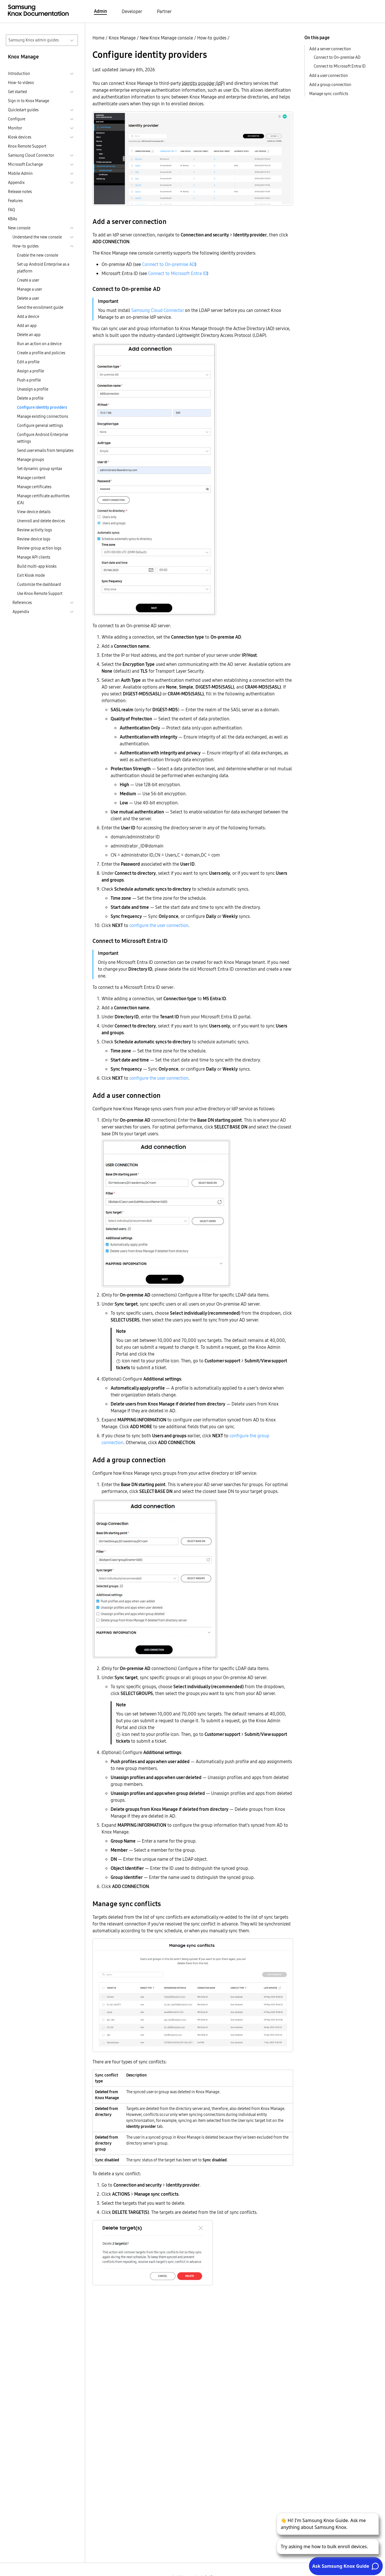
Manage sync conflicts (328, 94)
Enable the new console (37, 255)
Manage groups (30, 459)
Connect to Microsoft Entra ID (177, 273)
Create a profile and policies (41, 353)
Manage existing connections (42, 416)
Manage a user (29, 289)
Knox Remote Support (27, 146)
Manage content (31, 478)
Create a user (28, 280)
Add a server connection (330, 49)
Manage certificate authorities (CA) (43, 499)
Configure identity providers (42, 407)
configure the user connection (158, 925)
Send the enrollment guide (40, 307)
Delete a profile (30, 398)
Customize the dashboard (39, 584)
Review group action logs (39, 548)
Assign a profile (30, 371)
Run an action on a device (39, 344)
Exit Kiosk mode (31, 575)
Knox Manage (122, 38)
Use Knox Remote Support (39, 593)
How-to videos (21, 82)
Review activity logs (34, 530)
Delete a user (28, 298)
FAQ (11, 210)
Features (15, 201)
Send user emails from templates (45, 450)
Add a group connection (330, 84)
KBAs (12, 219)
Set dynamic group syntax (39, 468)
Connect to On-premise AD (168, 264)
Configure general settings (40, 425)
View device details (34, 512)
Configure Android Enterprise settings (42, 438)
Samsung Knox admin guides (34, 40)
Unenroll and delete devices (41, 521)
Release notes (20, 191)
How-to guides (211, 38)
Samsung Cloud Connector (157, 310)
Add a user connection (328, 75)
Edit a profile (28, 362)
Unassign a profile (32, 389)
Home (98, 38)
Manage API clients (33, 557)
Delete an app (29, 334)
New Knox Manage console (166, 38)
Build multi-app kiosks (36, 566)
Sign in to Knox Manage (28, 101)
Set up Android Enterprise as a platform (43, 267)
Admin (100, 11)
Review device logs (33, 539)
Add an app (27, 325)
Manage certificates (34, 487)
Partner (164, 11)
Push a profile (29, 380)
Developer (132, 11)
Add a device (28, 316)
